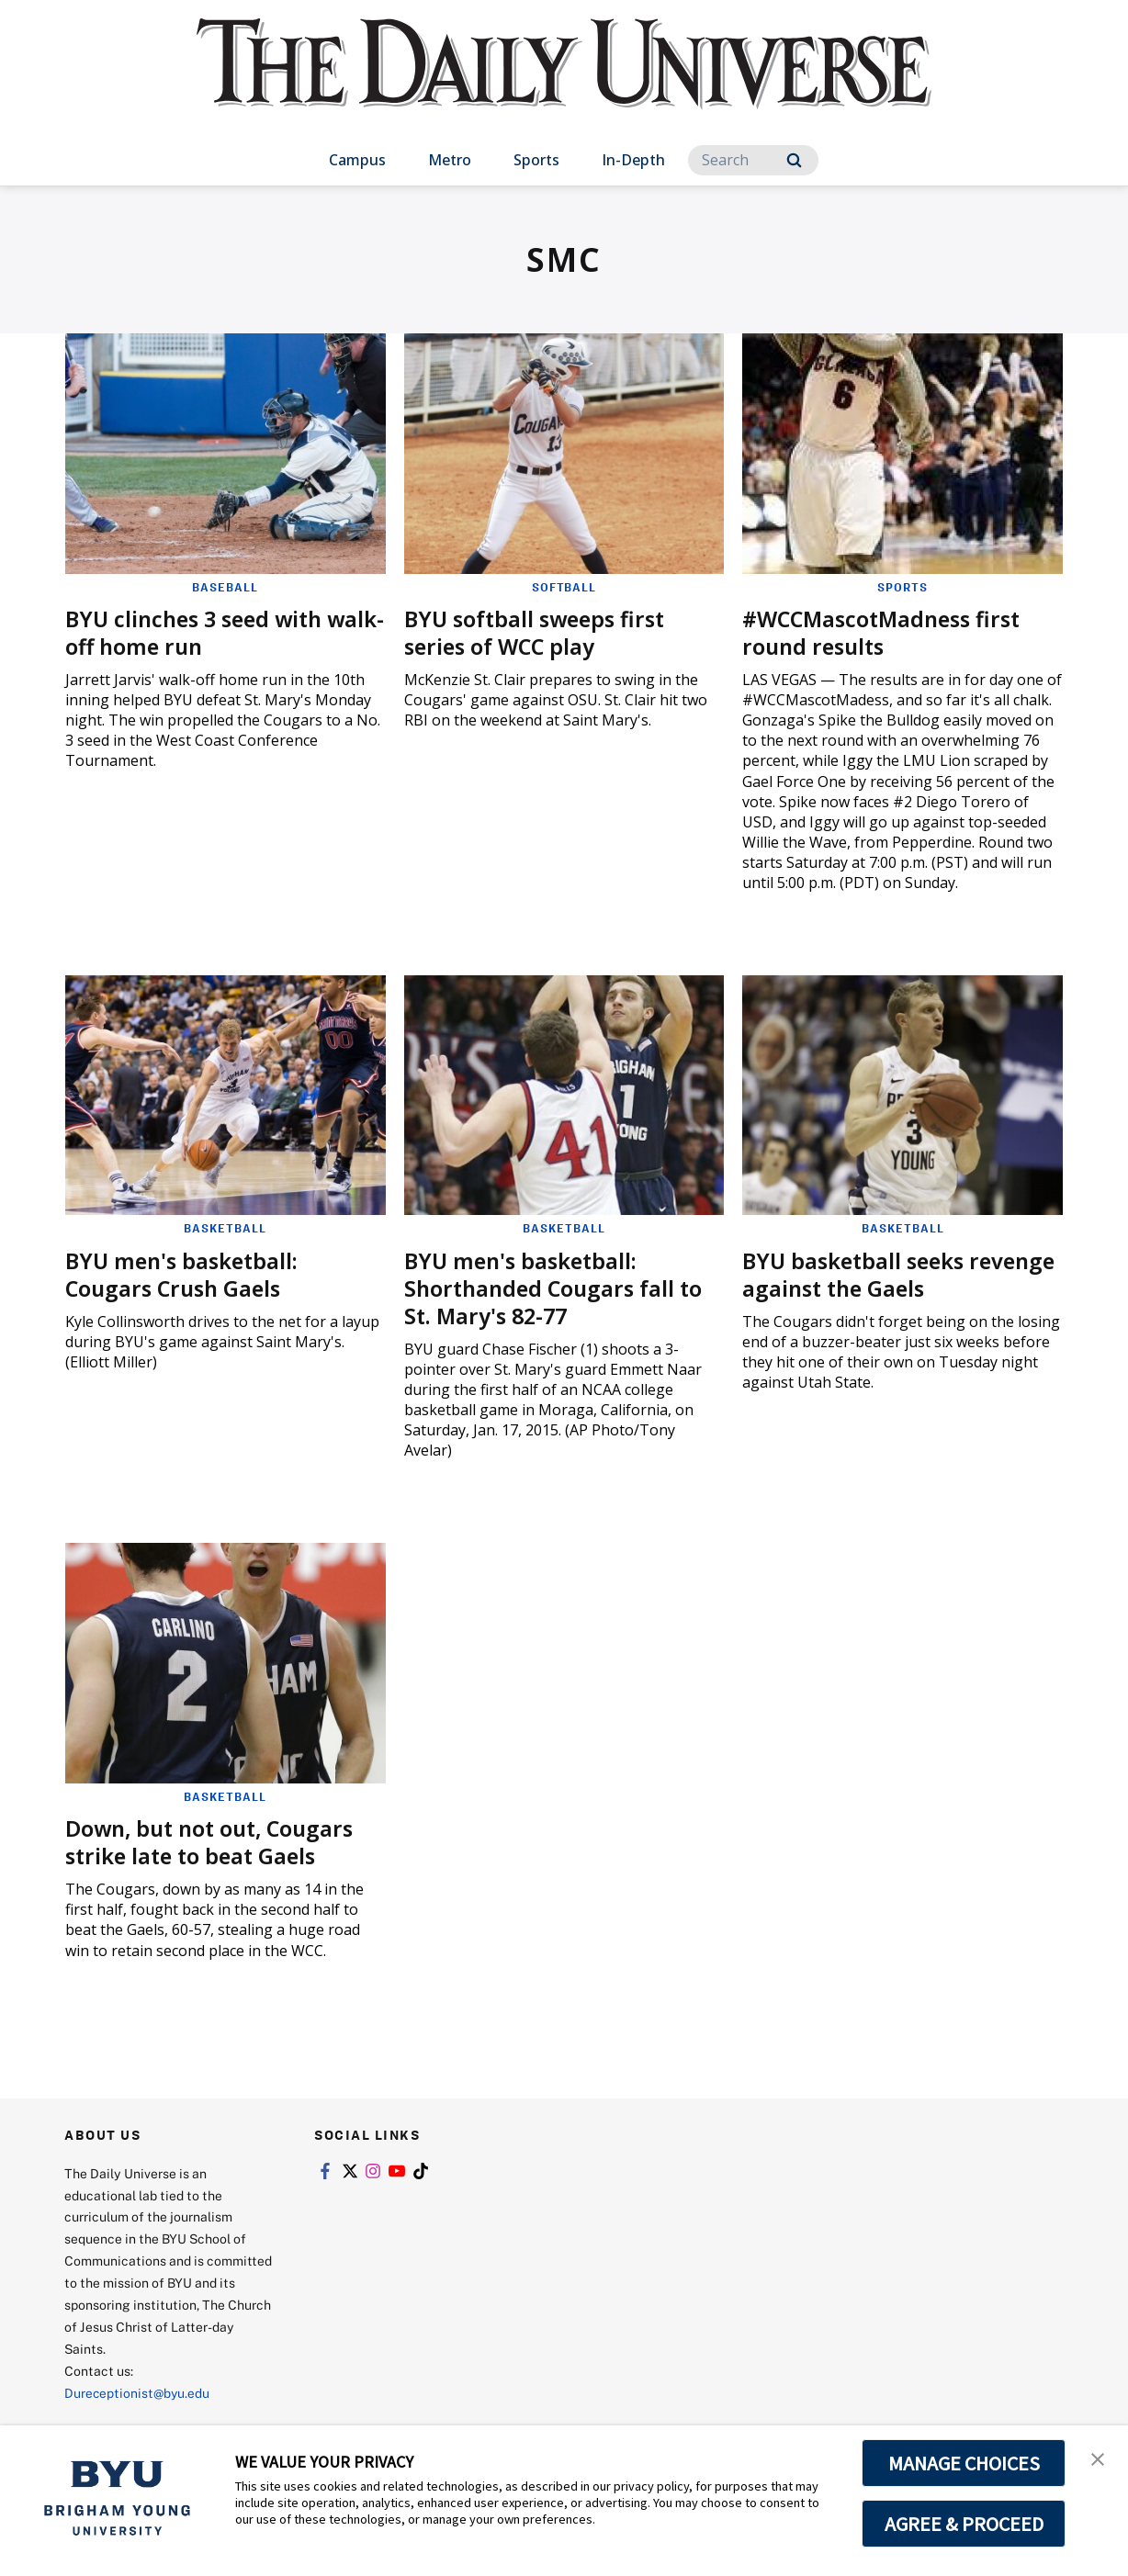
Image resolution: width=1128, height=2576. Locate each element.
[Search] (753, 160)
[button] (1097, 2458)
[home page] (564, 82)
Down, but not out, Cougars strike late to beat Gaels (215, 1842)
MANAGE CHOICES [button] (964, 2463)
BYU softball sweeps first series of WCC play (539, 632)
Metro (449, 160)
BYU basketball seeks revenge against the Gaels (884, 1273)
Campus (357, 160)
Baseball (225, 586)
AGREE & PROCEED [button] (964, 2524)
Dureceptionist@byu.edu (138, 2392)
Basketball (225, 1227)
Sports (536, 160)
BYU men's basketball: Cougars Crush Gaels (185, 1273)
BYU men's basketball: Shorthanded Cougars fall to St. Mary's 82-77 (557, 1287)
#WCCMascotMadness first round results (887, 632)
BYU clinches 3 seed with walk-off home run (199, 632)
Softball (563, 586)
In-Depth (633, 160)
